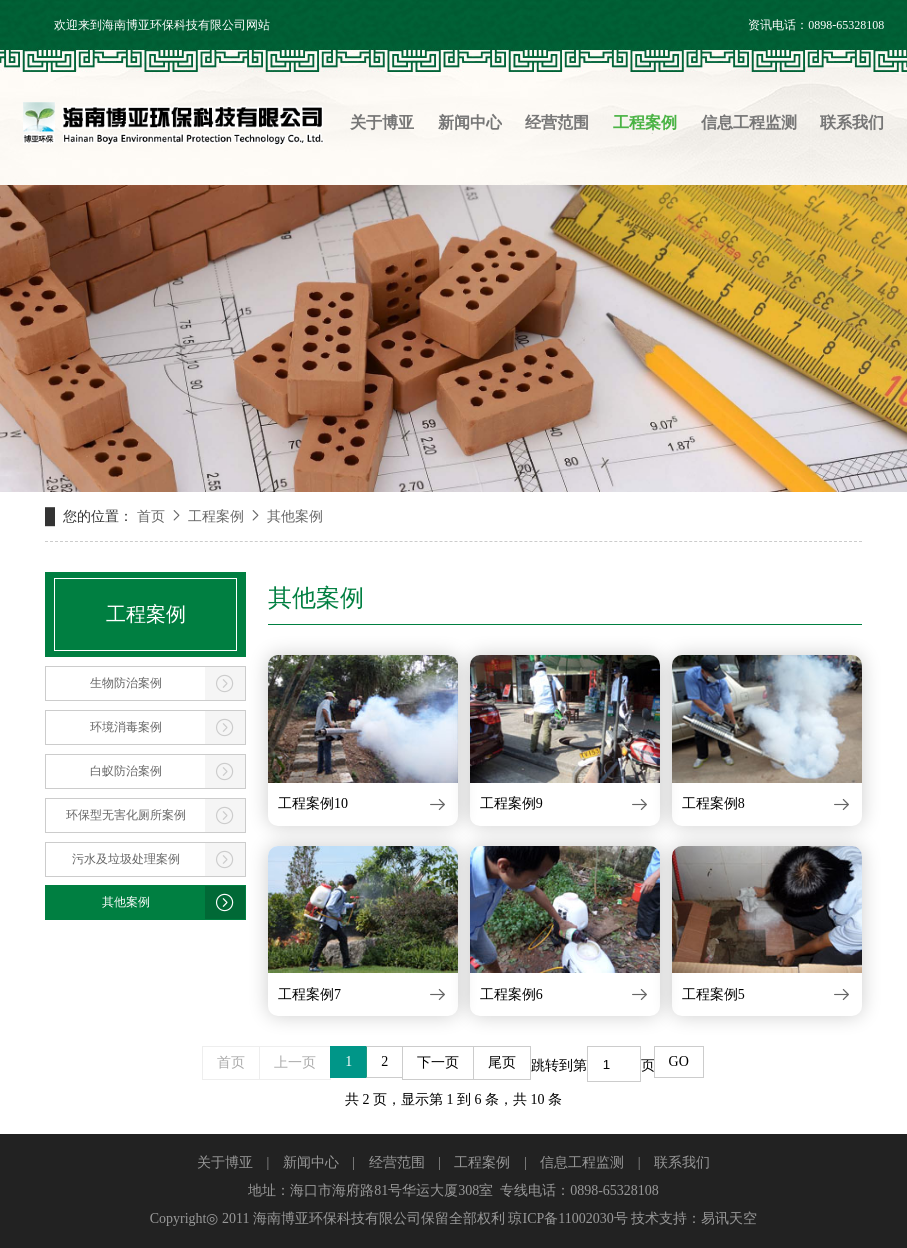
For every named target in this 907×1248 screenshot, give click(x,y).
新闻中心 (311, 1162)
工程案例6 (511, 994)
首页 (151, 516)
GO (679, 1061)
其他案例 (295, 516)
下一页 (438, 1062)
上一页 (295, 1062)
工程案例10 (313, 803)
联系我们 (682, 1162)
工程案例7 (309, 994)
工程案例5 (713, 994)
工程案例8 (713, 803)
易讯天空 (729, 1218)
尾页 (502, 1062)
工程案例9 (511, 803)
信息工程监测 (582, 1162)
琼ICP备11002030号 (567, 1218)
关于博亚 (225, 1162)
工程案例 (216, 516)
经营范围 (397, 1162)
